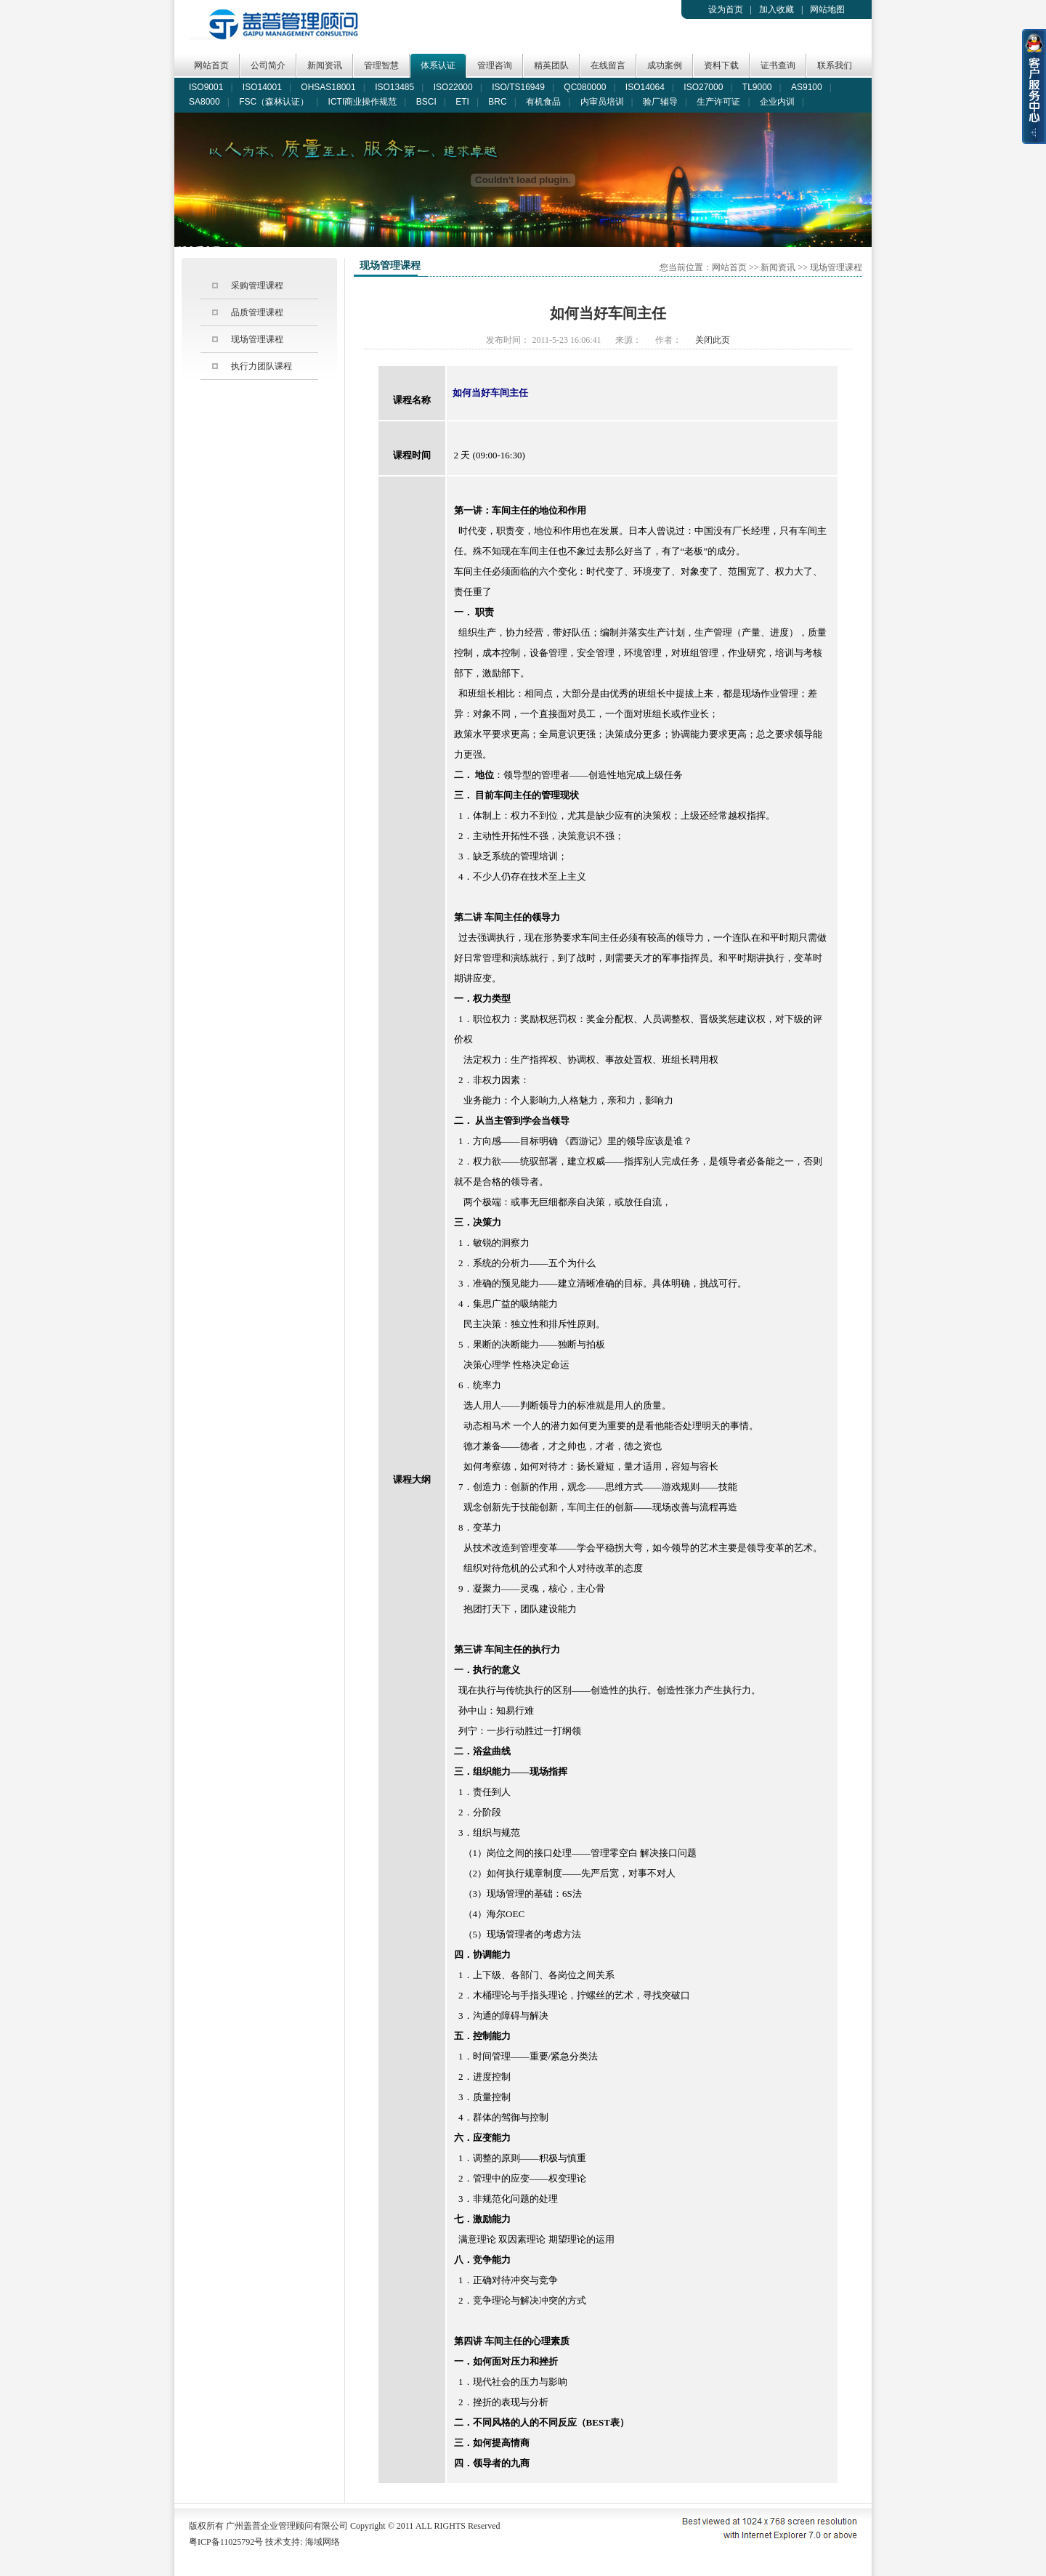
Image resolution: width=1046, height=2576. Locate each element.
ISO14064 (645, 87)
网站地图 (827, 9)
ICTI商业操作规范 (362, 102)
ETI (462, 102)
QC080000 (585, 87)
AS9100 (806, 87)
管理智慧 (381, 65)
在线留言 (608, 65)
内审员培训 (602, 102)
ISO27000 (703, 87)
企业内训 (777, 102)
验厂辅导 (660, 102)
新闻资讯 (324, 65)
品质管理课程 (257, 312)
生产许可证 (718, 102)
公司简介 (268, 65)
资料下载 (721, 65)
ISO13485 (394, 87)
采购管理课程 (257, 285)
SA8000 (204, 102)
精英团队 (551, 65)
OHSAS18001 (328, 87)
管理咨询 (494, 65)
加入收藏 (776, 9)
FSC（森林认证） (274, 102)
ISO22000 (453, 87)
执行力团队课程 (261, 366)
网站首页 (211, 65)
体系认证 (438, 65)
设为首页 (725, 9)
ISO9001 (206, 87)
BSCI (426, 102)
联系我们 (834, 65)
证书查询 (778, 65)
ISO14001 (262, 87)
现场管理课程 (257, 339)
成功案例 (664, 65)
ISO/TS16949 (518, 87)
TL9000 (757, 87)
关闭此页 (712, 340)
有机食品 (543, 102)
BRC (497, 102)
